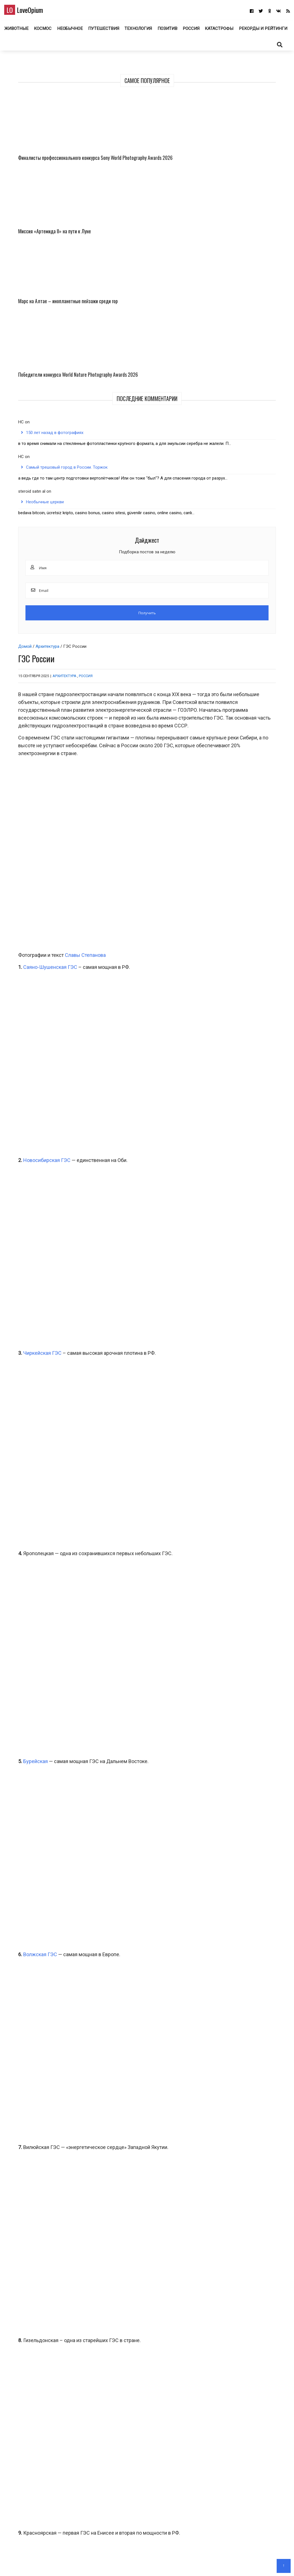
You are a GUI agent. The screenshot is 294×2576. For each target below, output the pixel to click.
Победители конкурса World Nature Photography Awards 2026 (262, 237)
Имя (19, 2415)
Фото (43, 2300)
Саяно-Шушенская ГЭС (46, 388)
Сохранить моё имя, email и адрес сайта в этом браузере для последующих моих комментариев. (114, 2471)
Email (20, 2443)
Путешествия (129, 30)
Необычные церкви (241, 454)
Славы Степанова (81, 376)
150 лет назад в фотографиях (235, 326)
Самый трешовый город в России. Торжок (245, 392)
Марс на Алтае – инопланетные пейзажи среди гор (229, 237)
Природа (243, 2293)
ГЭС (28, 2137)
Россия (219, 30)
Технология (164, 30)
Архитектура (43, 90)
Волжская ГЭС (36, 1307)
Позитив (194, 30)
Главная (126, 2563)
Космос (68, 30)
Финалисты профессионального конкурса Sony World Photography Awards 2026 (229, 162)
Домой (20, 90)
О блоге (144, 2563)
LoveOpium (33, 11)
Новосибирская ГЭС (42, 538)
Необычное (95, 30)
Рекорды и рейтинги (147, 46)
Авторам (163, 2563)
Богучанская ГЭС (47, 2113)
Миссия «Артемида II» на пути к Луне (264, 147)
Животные (41, 30)
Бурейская (31, 1109)
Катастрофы (248, 30)
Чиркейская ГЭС (38, 688)
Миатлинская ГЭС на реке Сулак (64, 2121)
